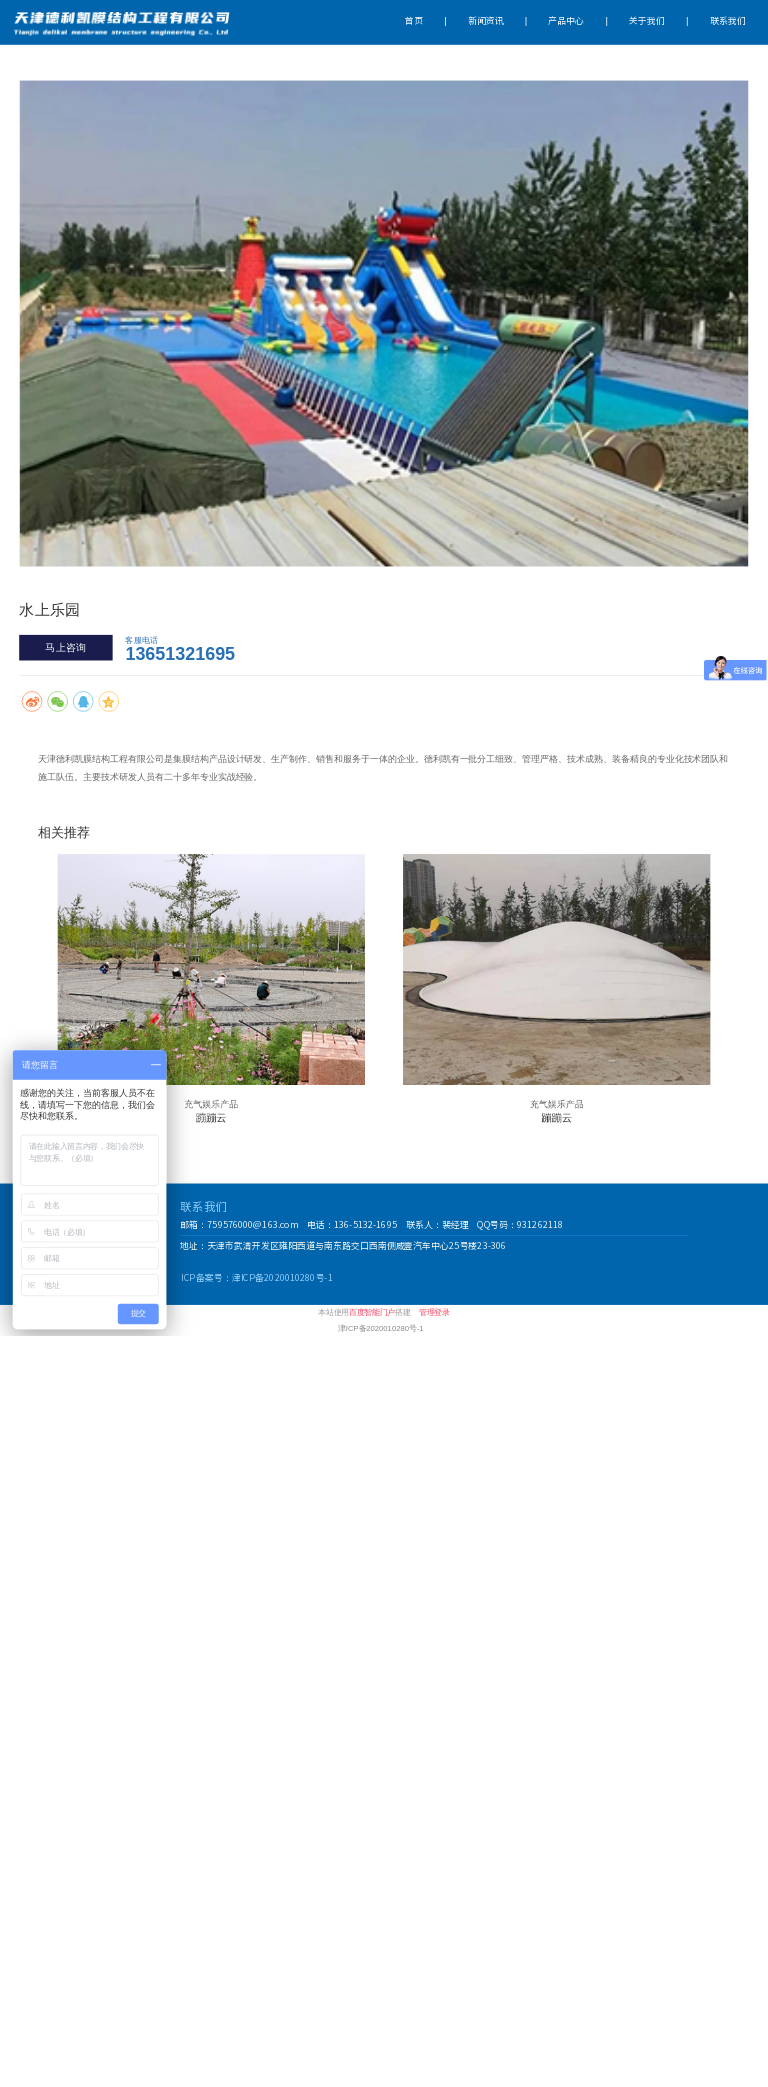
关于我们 (647, 21)
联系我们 (728, 21)
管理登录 (434, 1312)
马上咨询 (65, 647)
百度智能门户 (372, 1312)
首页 (414, 21)
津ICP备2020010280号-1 (380, 1327)
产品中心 (566, 21)
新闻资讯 (486, 21)
